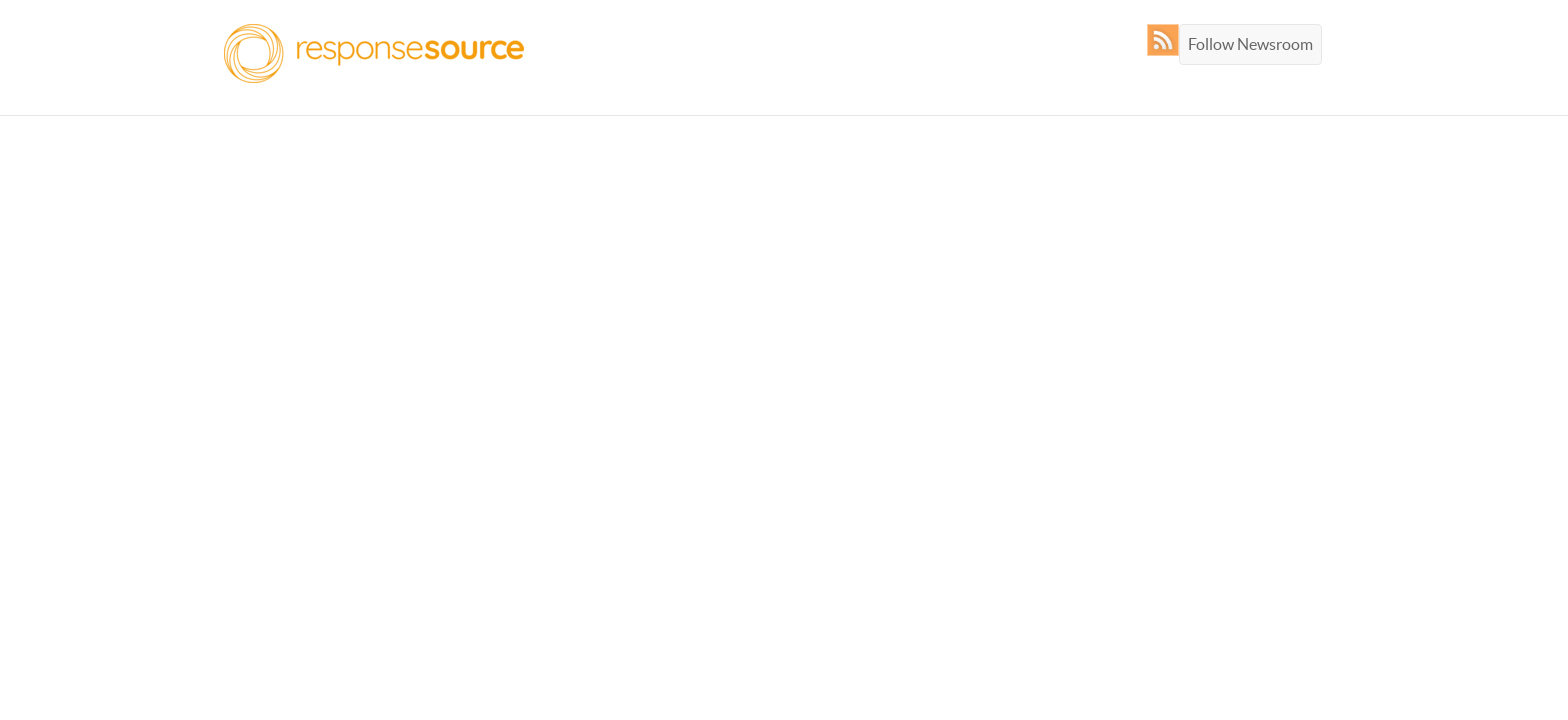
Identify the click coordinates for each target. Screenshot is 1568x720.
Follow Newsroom (1250, 44)
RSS (1167, 40)
